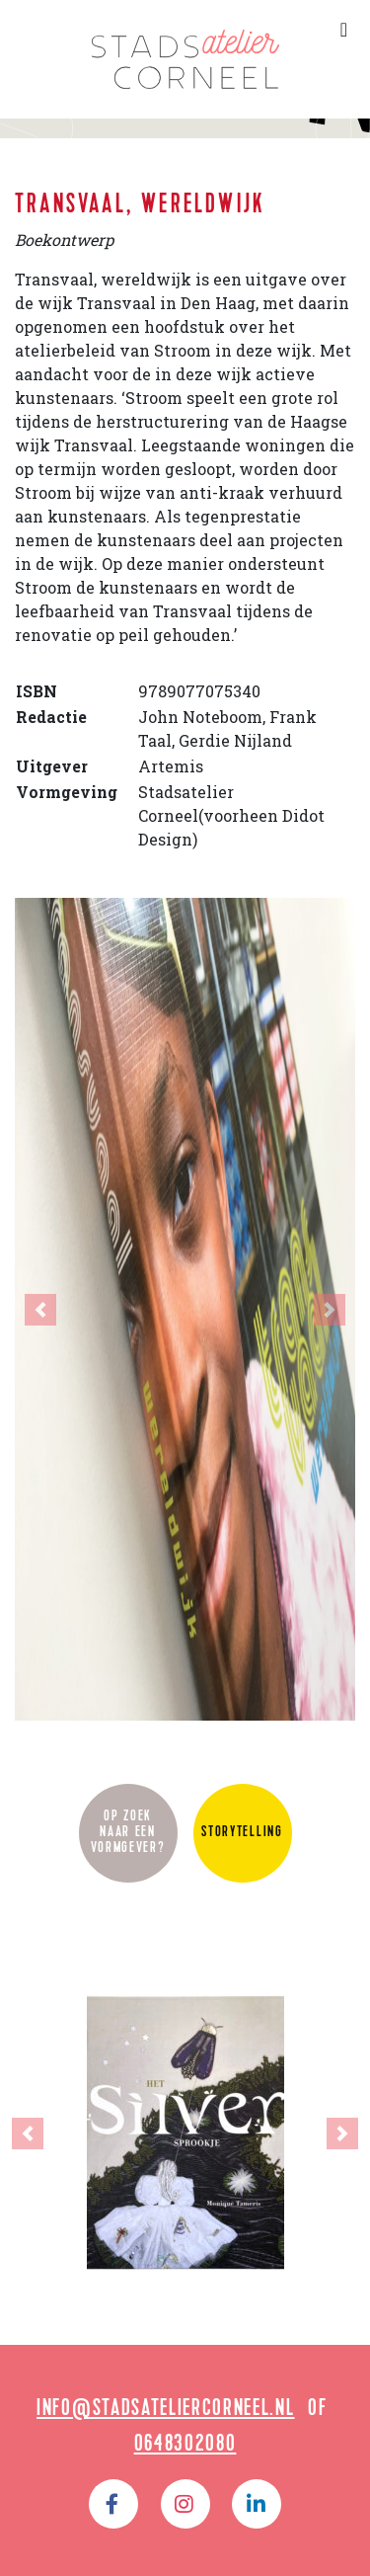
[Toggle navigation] (344, 29)
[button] (40, 1309)
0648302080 (185, 2445)
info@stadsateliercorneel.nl (165, 2410)
